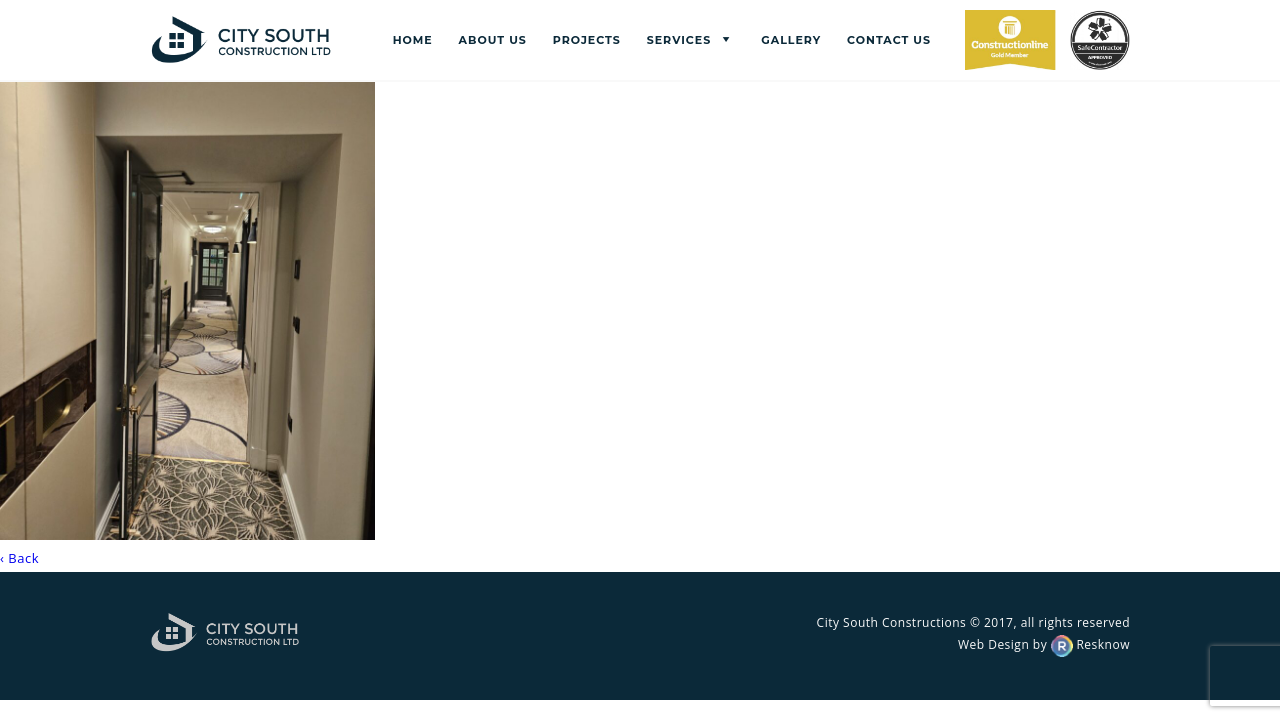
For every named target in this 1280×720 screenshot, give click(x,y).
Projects (587, 40)
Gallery (791, 40)
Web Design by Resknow (1044, 644)
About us (493, 40)
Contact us (889, 40)
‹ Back (19, 558)
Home (413, 40)
